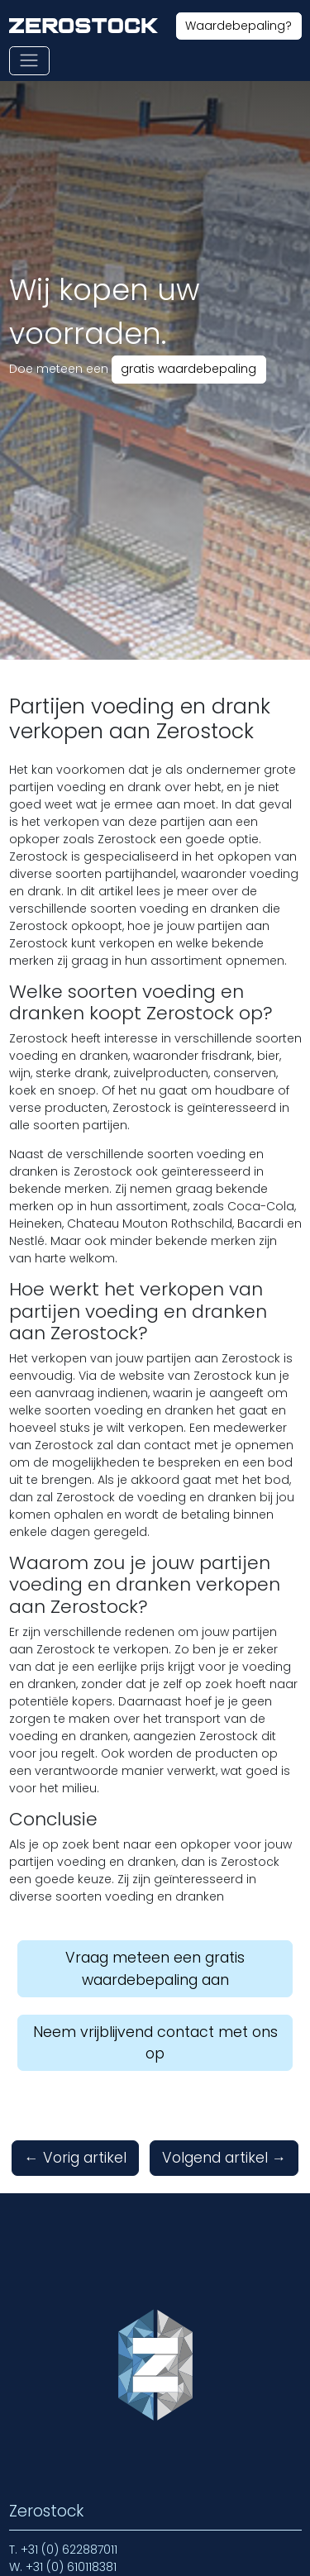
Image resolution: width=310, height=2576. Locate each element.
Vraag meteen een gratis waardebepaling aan (155, 1968)
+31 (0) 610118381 (71, 2567)
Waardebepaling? (238, 25)
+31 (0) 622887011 (69, 2549)
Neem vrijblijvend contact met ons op (155, 2042)
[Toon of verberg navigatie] (29, 60)
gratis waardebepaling (188, 368)
